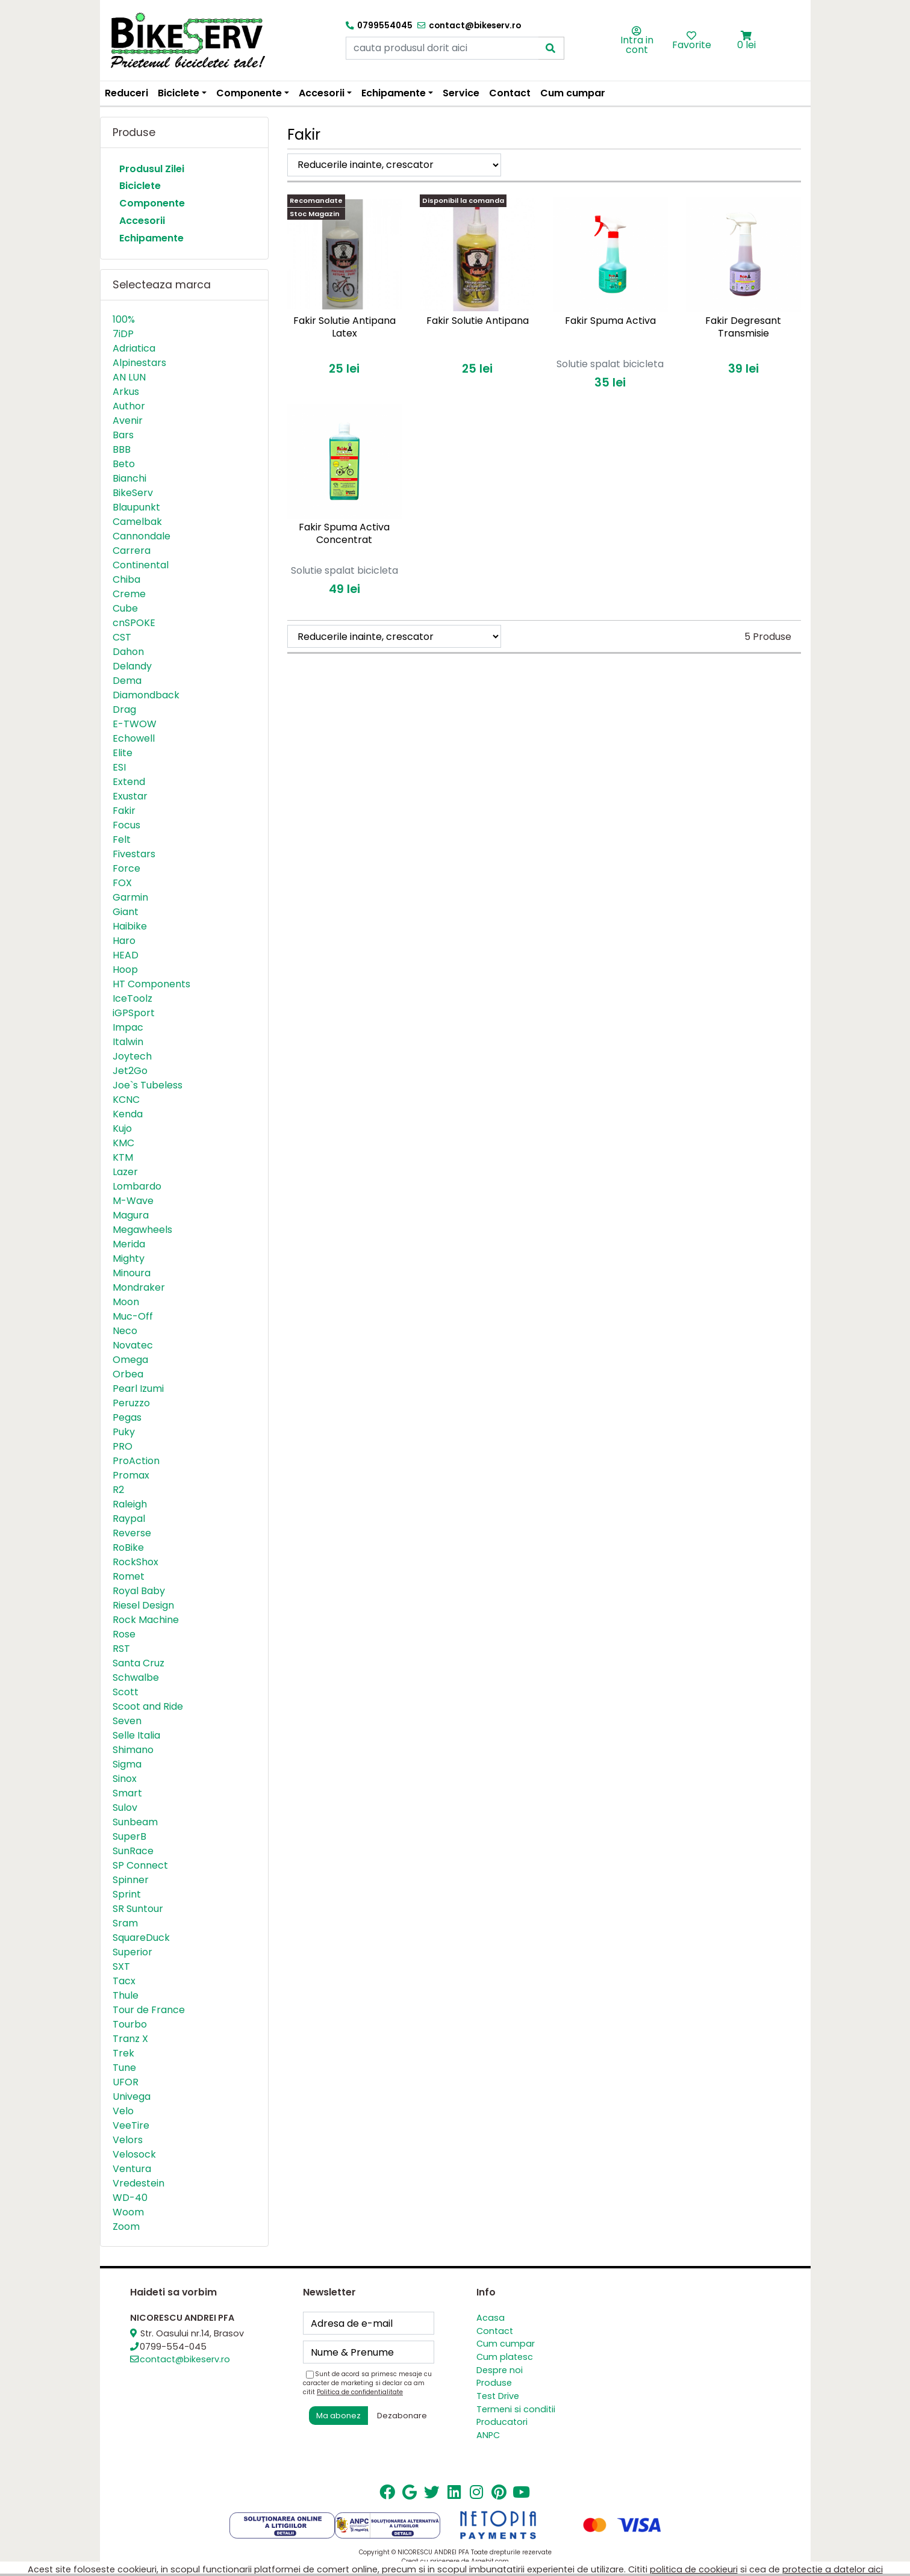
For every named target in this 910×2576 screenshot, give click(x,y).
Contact (510, 93)
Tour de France (149, 2010)
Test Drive (497, 2396)
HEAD (126, 955)
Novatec (133, 1345)
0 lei (746, 45)
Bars (123, 435)
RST (121, 1649)
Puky (124, 1432)
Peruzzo (131, 1403)
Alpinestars (139, 363)
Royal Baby (139, 1591)
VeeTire (131, 2125)
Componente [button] (249, 93)
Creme (129, 594)
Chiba (126, 579)
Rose (124, 1634)
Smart (127, 1793)
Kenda (128, 1114)
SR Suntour (138, 1909)
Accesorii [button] (321, 93)
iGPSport (134, 1013)
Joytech (132, 1056)
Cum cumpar (572, 93)
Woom (128, 2212)
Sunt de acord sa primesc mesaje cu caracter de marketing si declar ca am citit (367, 2383)
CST (122, 637)
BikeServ (133, 493)
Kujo (122, 1128)
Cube (125, 608)
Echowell (134, 738)
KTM (123, 1157)
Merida (129, 1244)
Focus (126, 825)
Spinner (131, 1880)
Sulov (125, 1807)
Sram (125, 1923)
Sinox (125, 1779)
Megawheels (142, 1230)
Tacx (124, 1981)
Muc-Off (133, 1316)
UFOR (126, 2082)
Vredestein (138, 2183)
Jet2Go (130, 1071)
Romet (129, 1576)
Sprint (127, 1894)
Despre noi (499, 2370)
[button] (747, 36)
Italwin (128, 1042)
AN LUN (129, 377)
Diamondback (146, 695)
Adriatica (134, 348)
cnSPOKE (134, 623)
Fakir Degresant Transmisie (743, 327)
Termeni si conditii (515, 2409)
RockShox (135, 1562)
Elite (122, 753)
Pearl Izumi (138, 1388)
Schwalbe (136, 1677)
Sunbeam (135, 1822)
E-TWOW (135, 724)
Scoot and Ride (148, 1706)
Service (461, 93)
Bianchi (129, 478)
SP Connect (140, 1865)
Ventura (132, 2169)
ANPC (488, 2435)
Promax (131, 1475)
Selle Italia (136, 1735)
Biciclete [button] (178, 93)
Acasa (490, 2318)
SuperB (129, 1836)
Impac (128, 1027)
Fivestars (134, 854)
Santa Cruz (138, 1663)
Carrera (132, 550)
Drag (124, 709)
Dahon (128, 652)
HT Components (151, 984)
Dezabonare (402, 2415)
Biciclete (140, 186)
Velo (123, 2111)
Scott (126, 1692)
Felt (122, 839)
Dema (127, 680)
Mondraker (139, 1287)
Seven (127, 1721)
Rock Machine (146, 1620)
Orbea (128, 1374)
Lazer (125, 1172)
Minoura (132, 1273)
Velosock (134, 2154)
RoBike (128, 1547)
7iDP (123, 334)
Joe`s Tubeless (147, 1085)
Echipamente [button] (393, 93)
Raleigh (130, 1504)
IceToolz (132, 998)
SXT (121, 1966)
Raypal (129, 1518)
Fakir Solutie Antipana (477, 320)
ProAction (136, 1461)
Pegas (127, 1417)
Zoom (126, 2226)
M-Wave (133, 1201)
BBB (122, 449)
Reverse (132, 1533)
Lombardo (137, 1186)
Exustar (130, 796)
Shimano (133, 1750)
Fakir (124, 811)
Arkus (126, 392)
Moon (126, 1302)
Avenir (128, 420)
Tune (124, 2068)
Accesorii (142, 221)
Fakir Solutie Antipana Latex (344, 327)
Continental (141, 565)
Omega (130, 1360)
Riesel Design (143, 1605)
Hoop (125, 969)
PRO (122, 1446)
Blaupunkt (136, 507)
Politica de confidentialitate (360, 2392)
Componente (152, 203)
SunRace (133, 1851)
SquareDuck (141, 1937)
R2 (118, 1490)
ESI (119, 767)
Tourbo (130, 2024)
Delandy (132, 666)
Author (129, 406)
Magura (131, 1215)
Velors (128, 2140)
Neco (125, 1331)
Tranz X (130, 2039)
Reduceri (126, 93)
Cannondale (141, 536)
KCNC (126, 1099)
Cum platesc (504, 2357)
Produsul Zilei (151, 169)
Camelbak (137, 522)
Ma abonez (338, 2415)
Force (126, 868)
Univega (132, 2096)
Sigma (127, 1764)
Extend (129, 782)
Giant (126, 912)
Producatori (502, 2422)
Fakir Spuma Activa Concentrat (344, 533)
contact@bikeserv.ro (185, 2359)
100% (124, 319)
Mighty (129, 1258)
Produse (494, 2383)
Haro (124, 941)
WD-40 (130, 2198)
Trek (123, 2053)
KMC (123, 1143)
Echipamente (151, 238)
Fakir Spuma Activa (610, 320)
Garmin (130, 897)
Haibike (130, 926)
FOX (122, 883)
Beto (124, 464)
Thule (126, 1995)
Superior (132, 1952)
